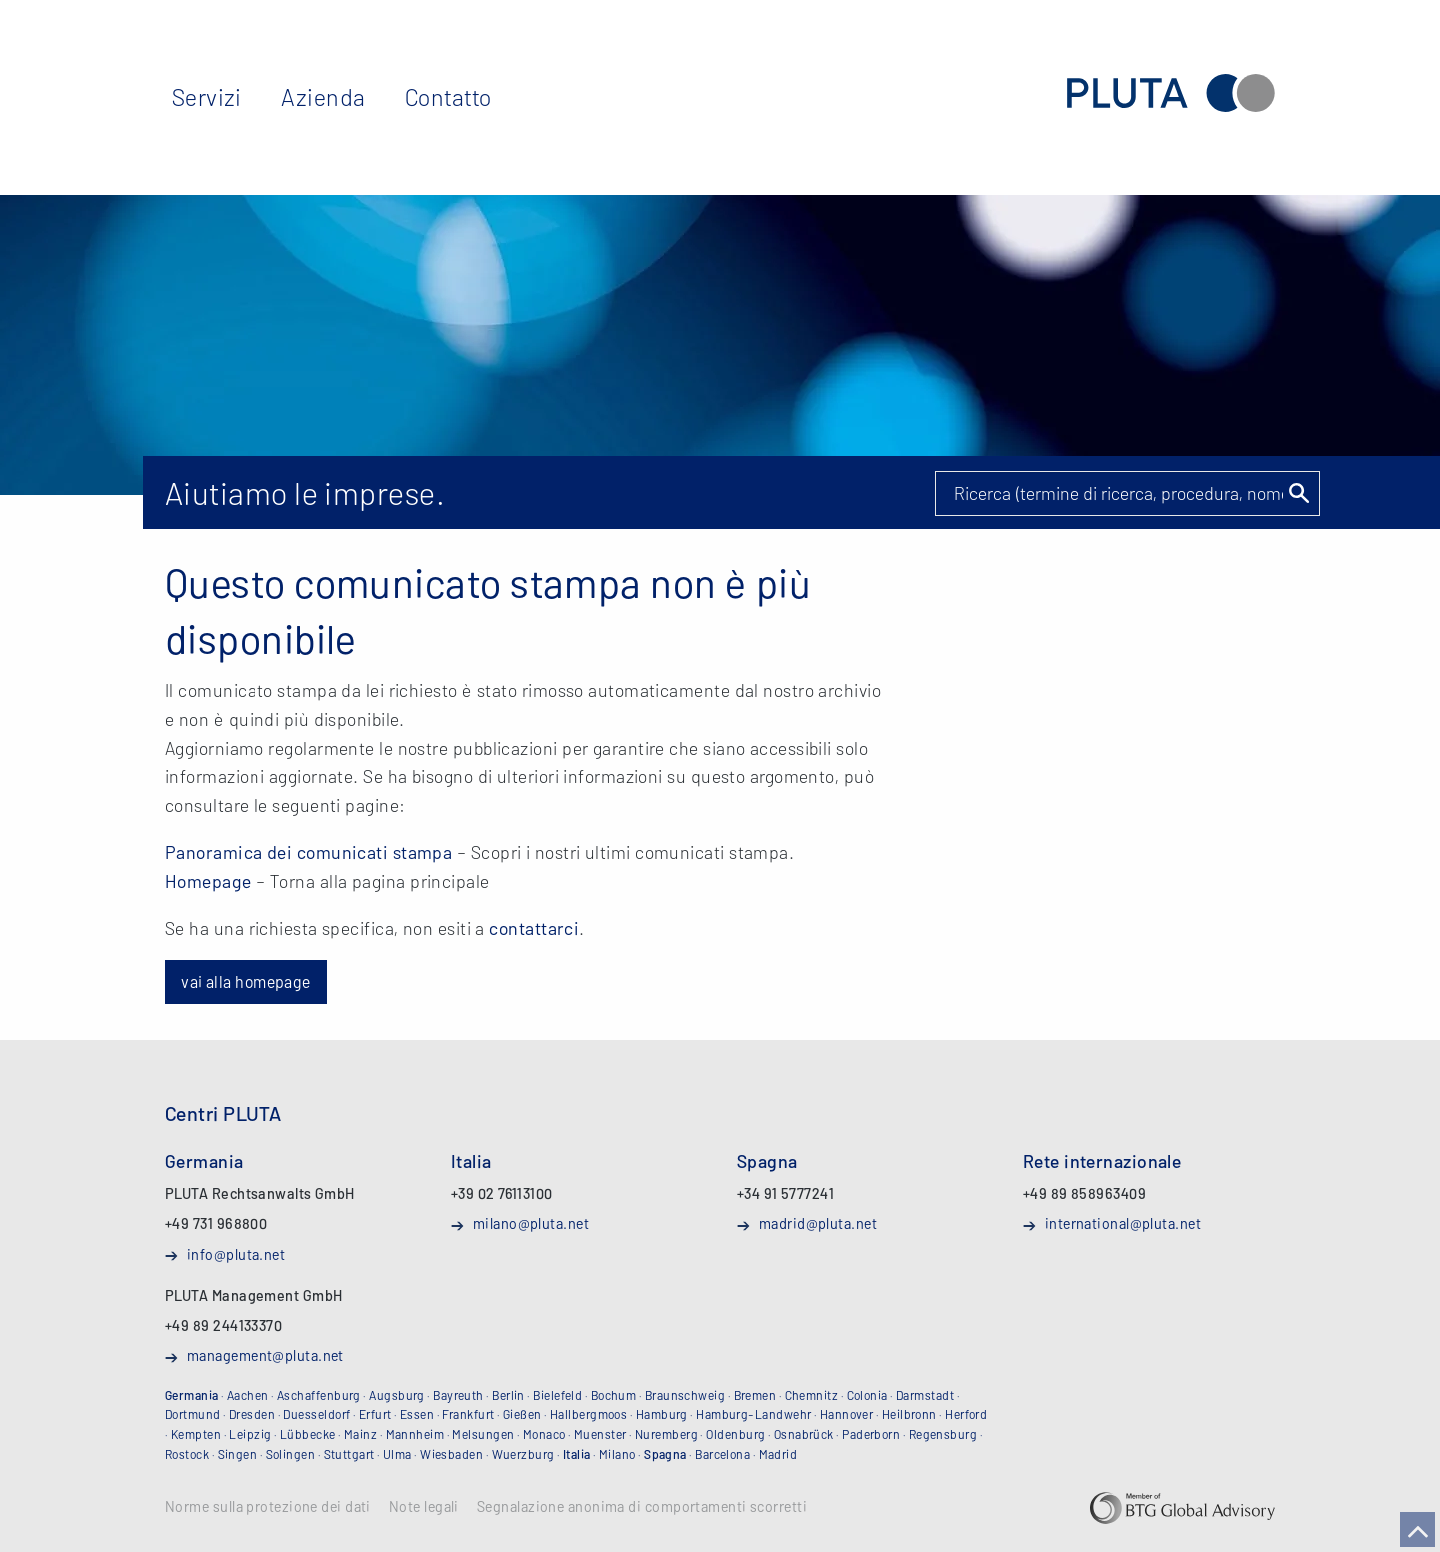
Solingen (291, 1454)
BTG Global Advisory (1182, 1508)
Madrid (778, 1454)
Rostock (187, 1454)
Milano (617, 1454)
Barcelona (722, 1454)
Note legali (424, 1507)
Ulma (397, 1454)
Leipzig (250, 1434)
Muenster (600, 1434)
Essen (417, 1414)
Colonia (867, 1395)
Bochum (614, 1395)
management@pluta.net (265, 1355)
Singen (238, 1454)
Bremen (755, 1395)
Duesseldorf (316, 1414)
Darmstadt (925, 1395)
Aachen (248, 1395)
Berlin (508, 1395)
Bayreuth (458, 1395)
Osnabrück (804, 1434)
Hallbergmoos (588, 1414)
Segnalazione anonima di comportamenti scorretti (642, 1507)
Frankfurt (468, 1414)
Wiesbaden (451, 1454)
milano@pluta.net (531, 1223)
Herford (966, 1414)
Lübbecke (308, 1434)
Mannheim (415, 1434)
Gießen (522, 1414)
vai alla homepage (246, 981)
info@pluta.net (236, 1254)
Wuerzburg (523, 1454)
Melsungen (483, 1434)
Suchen (1298, 493)
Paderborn (871, 1434)
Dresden (252, 1414)
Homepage (208, 881)
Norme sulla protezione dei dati (268, 1507)
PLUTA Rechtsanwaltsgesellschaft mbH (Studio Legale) (1171, 93)
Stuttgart (349, 1454)
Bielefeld (557, 1395)
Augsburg (397, 1395)
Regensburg (943, 1434)
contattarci (534, 928)
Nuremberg (666, 1434)
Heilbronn (909, 1414)
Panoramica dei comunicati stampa (308, 852)
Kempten (196, 1434)
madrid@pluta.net (818, 1223)
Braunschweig (685, 1395)
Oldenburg (735, 1434)
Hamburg (662, 1414)
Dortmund (193, 1414)
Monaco (544, 1434)
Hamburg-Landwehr (753, 1414)
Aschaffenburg (319, 1395)
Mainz (360, 1434)
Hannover (847, 1414)
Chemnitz (812, 1395)
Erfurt (375, 1414)
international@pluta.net (1123, 1223)
